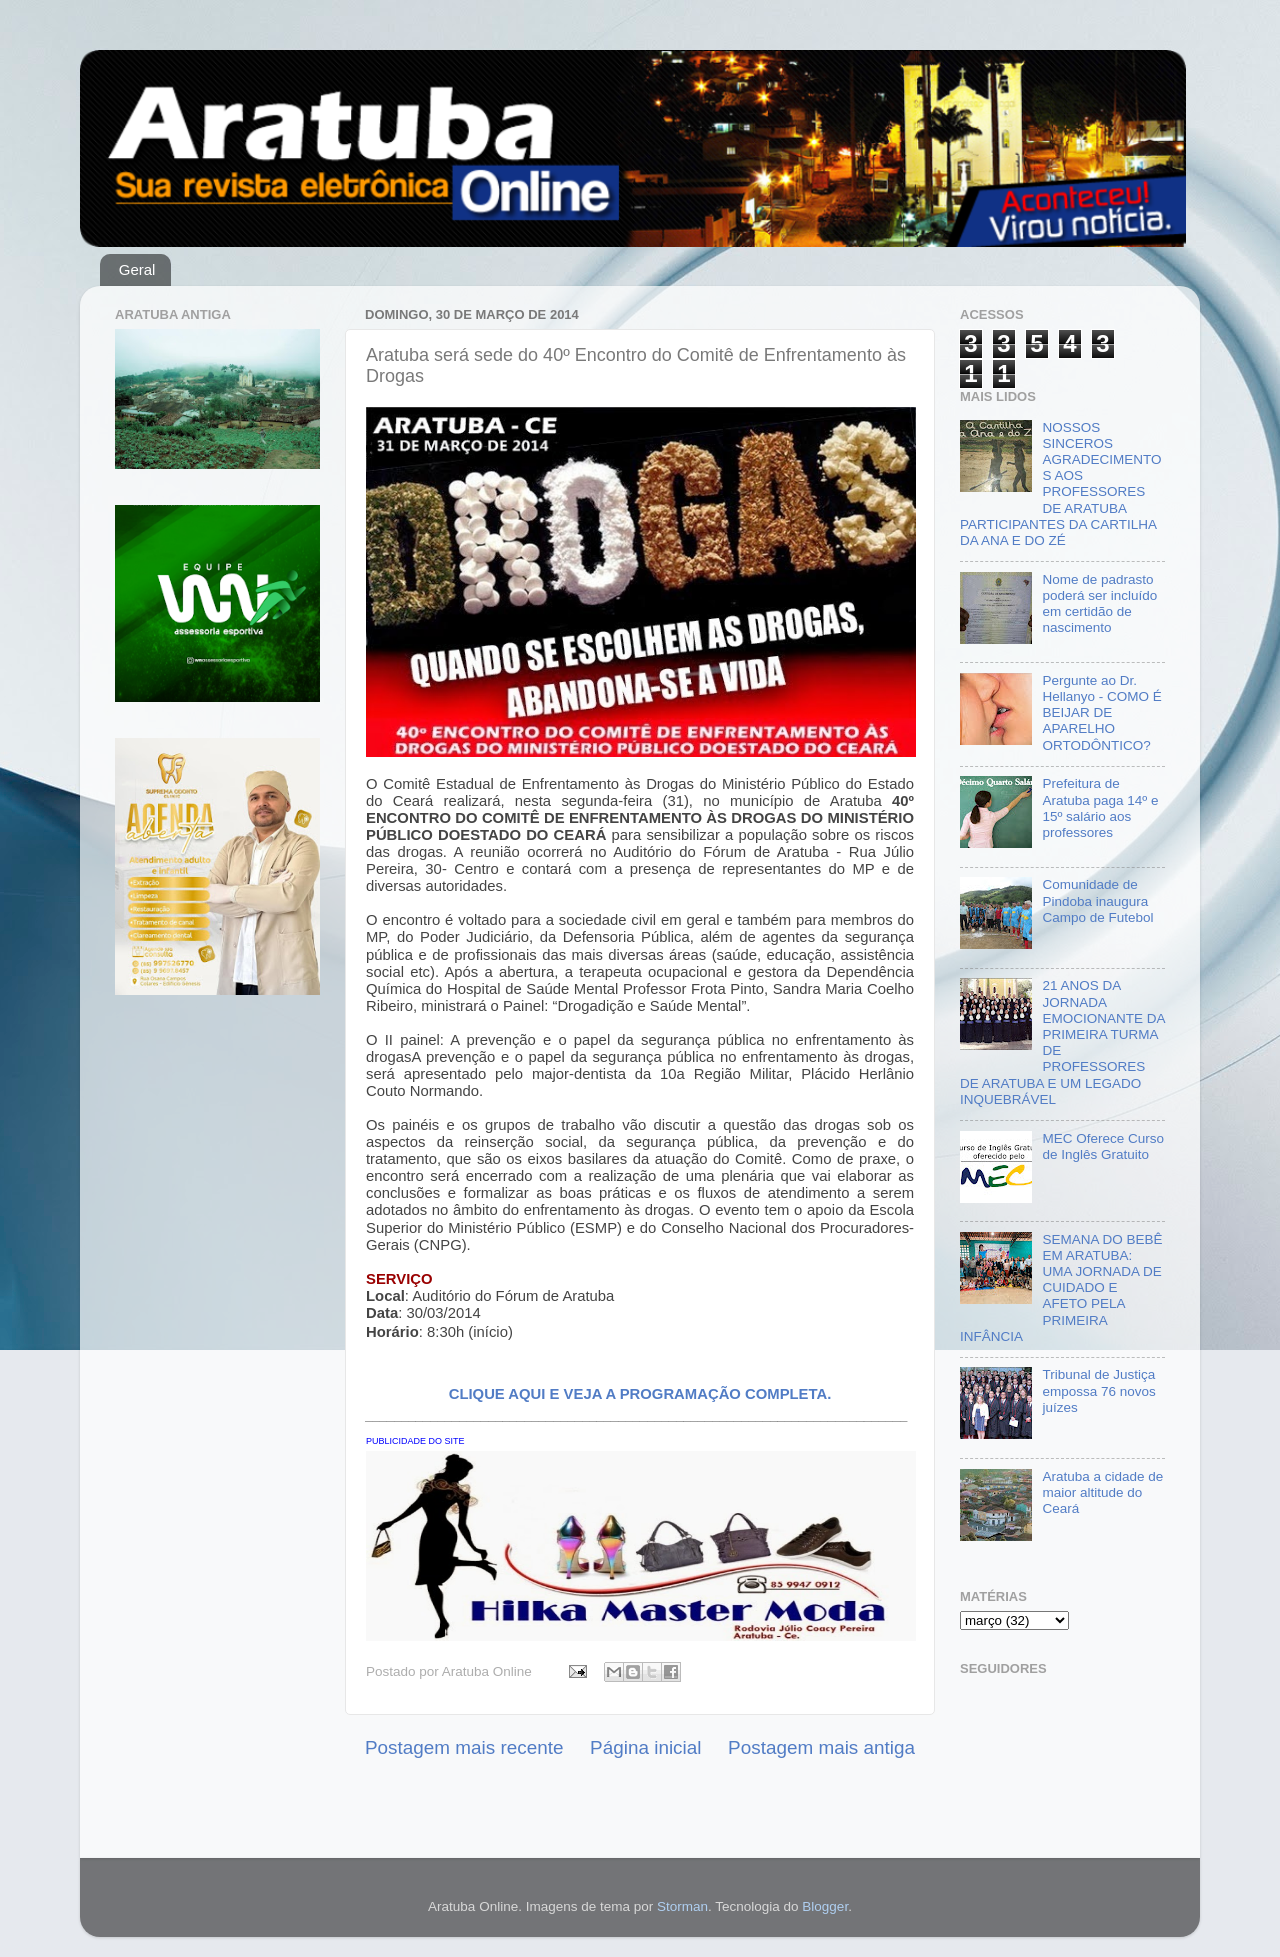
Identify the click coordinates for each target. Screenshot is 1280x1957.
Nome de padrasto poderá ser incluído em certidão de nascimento (1099, 604)
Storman (682, 1906)
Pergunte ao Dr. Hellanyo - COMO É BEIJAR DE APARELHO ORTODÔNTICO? (1101, 713)
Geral (137, 269)
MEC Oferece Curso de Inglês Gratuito (1103, 1146)
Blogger (825, 1906)
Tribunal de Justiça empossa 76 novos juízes (1098, 1390)
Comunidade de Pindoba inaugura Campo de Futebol (1097, 900)
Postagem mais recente (464, 1747)
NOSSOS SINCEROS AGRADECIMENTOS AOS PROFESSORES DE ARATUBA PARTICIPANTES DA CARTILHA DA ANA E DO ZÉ (1060, 484)
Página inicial (645, 1747)
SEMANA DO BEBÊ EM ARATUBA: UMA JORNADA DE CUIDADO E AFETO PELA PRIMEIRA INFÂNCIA (1061, 1288)
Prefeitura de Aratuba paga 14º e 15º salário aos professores (1100, 808)
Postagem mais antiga (821, 1747)
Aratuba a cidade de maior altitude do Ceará (1102, 1492)
